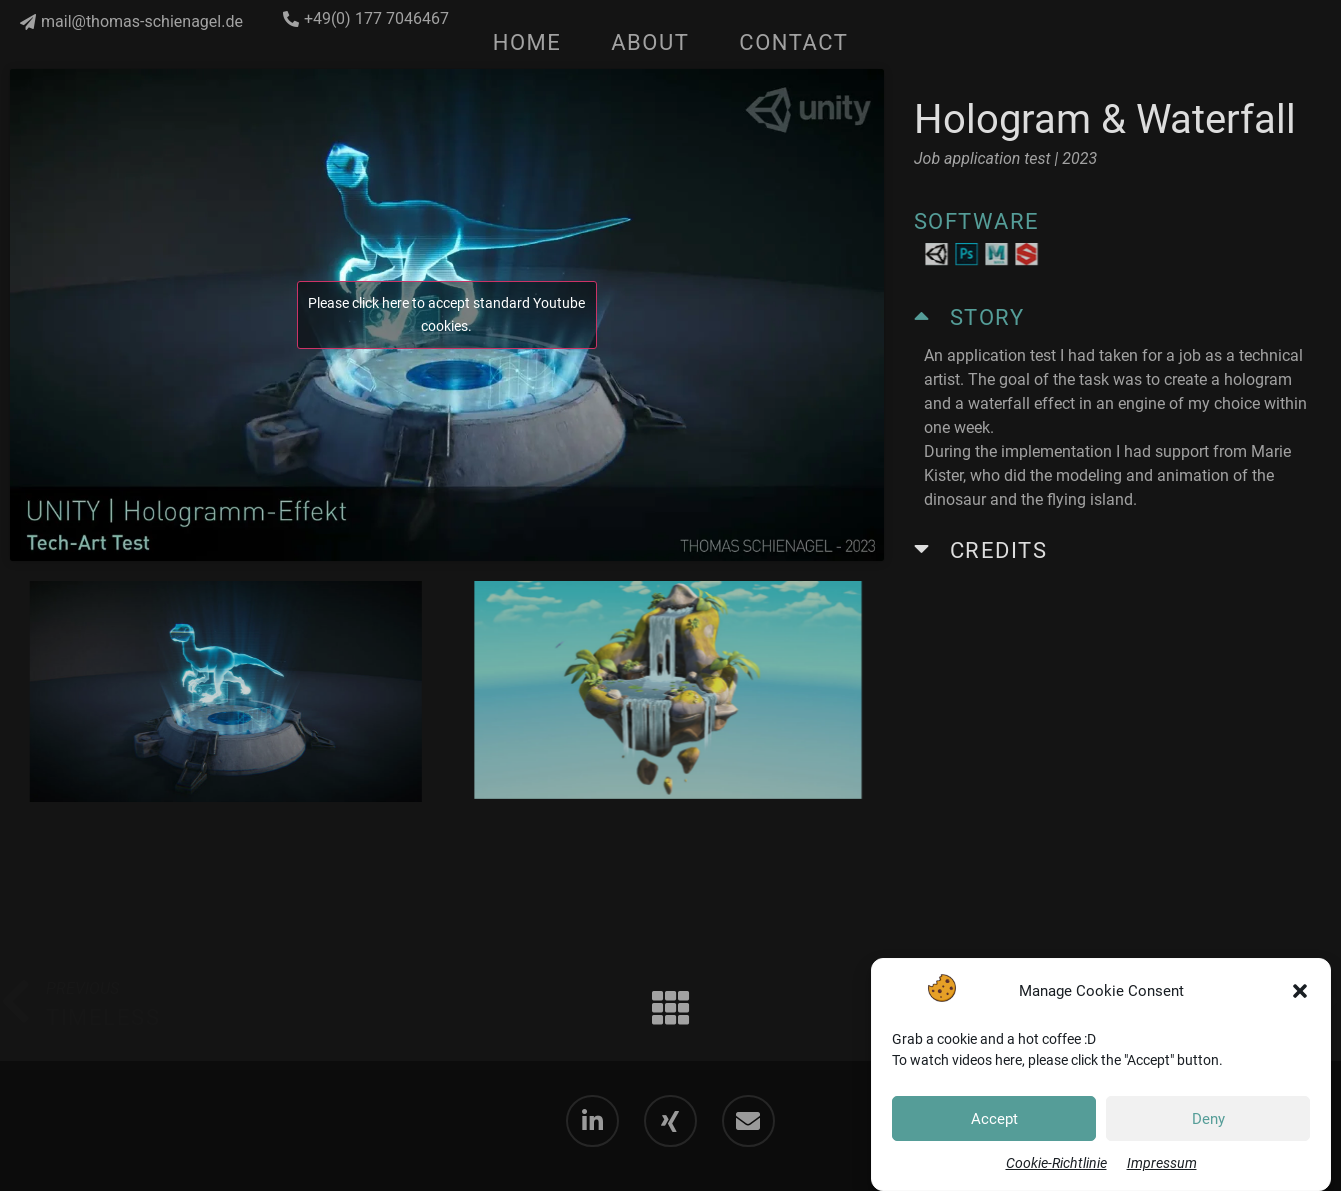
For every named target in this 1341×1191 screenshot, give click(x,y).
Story (987, 317)
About (650, 42)
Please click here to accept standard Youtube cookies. (446, 314)
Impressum (1162, 1164)
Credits (999, 550)
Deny (1208, 1120)
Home (527, 42)
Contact (793, 42)
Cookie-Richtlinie (1056, 1164)
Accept (994, 1120)
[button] (1300, 993)
